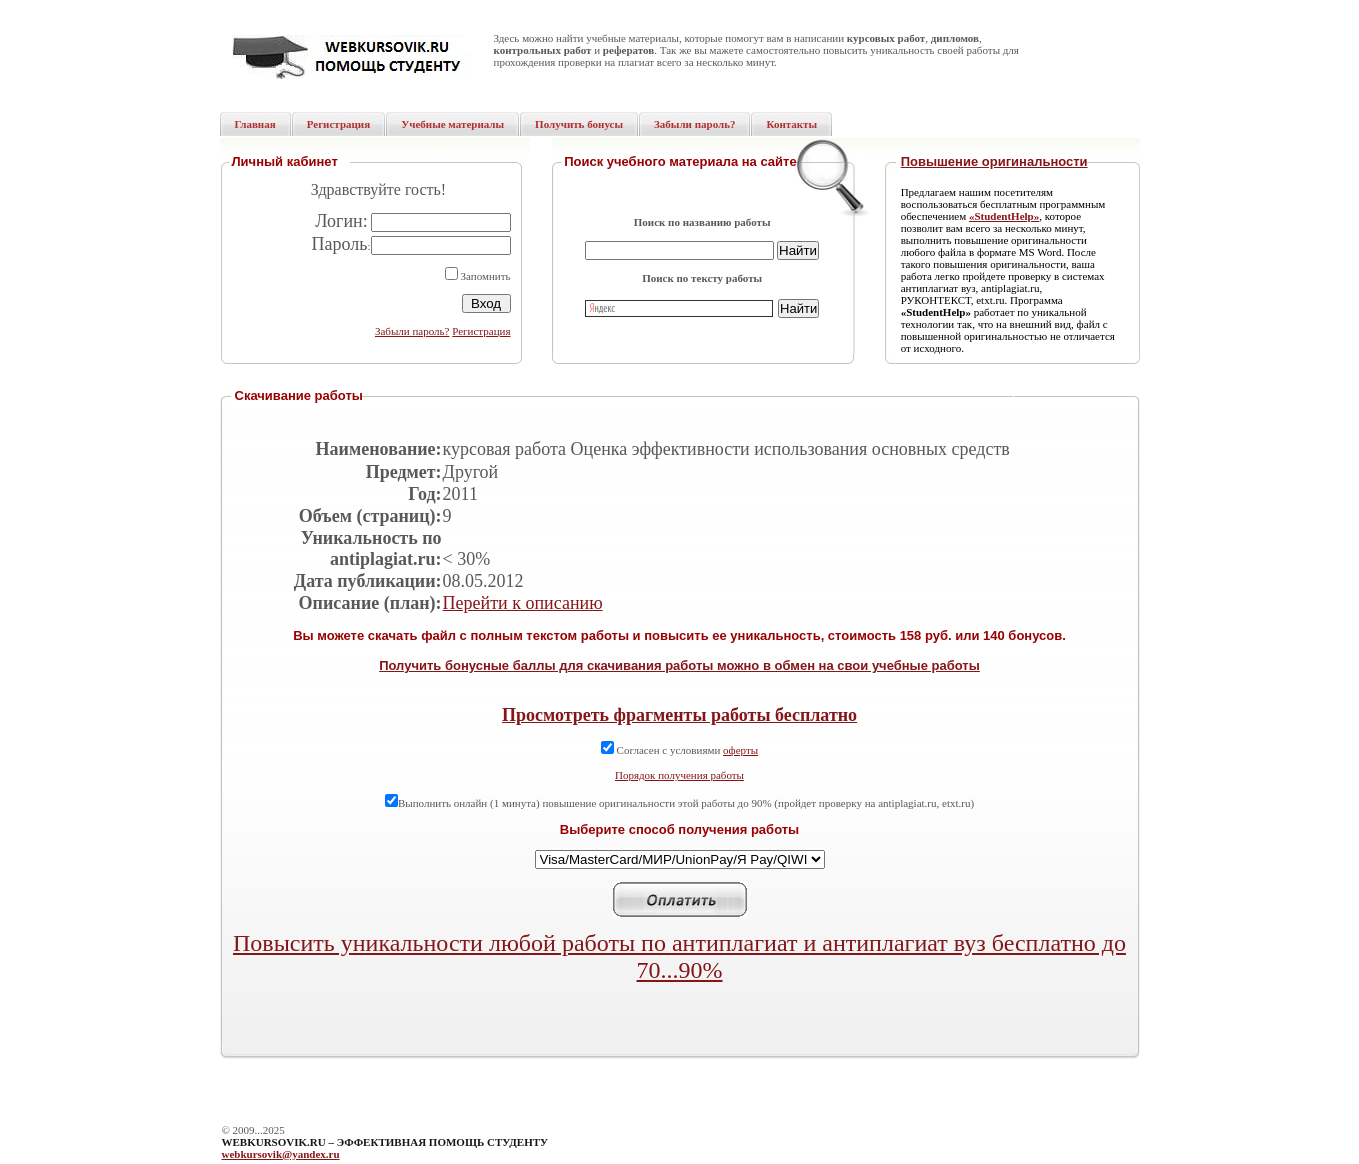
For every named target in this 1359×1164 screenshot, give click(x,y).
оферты (740, 750)
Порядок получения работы (679, 775)
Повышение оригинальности (994, 161)
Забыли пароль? (412, 331)
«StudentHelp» (1004, 216)
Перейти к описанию (523, 603)
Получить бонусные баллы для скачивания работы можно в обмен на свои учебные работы (679, 665)
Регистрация (481, 331)
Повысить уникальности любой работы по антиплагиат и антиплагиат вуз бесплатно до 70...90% (679, 956)
